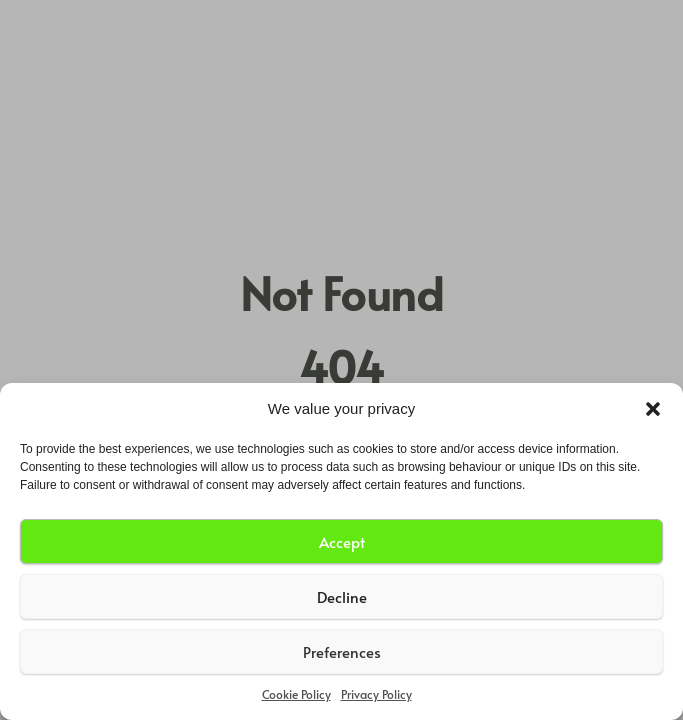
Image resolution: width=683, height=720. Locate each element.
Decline (342, 596)
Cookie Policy (296, 694)
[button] (653, 409)
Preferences (342, 651)
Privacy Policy (376, 694)
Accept (342, 541)
